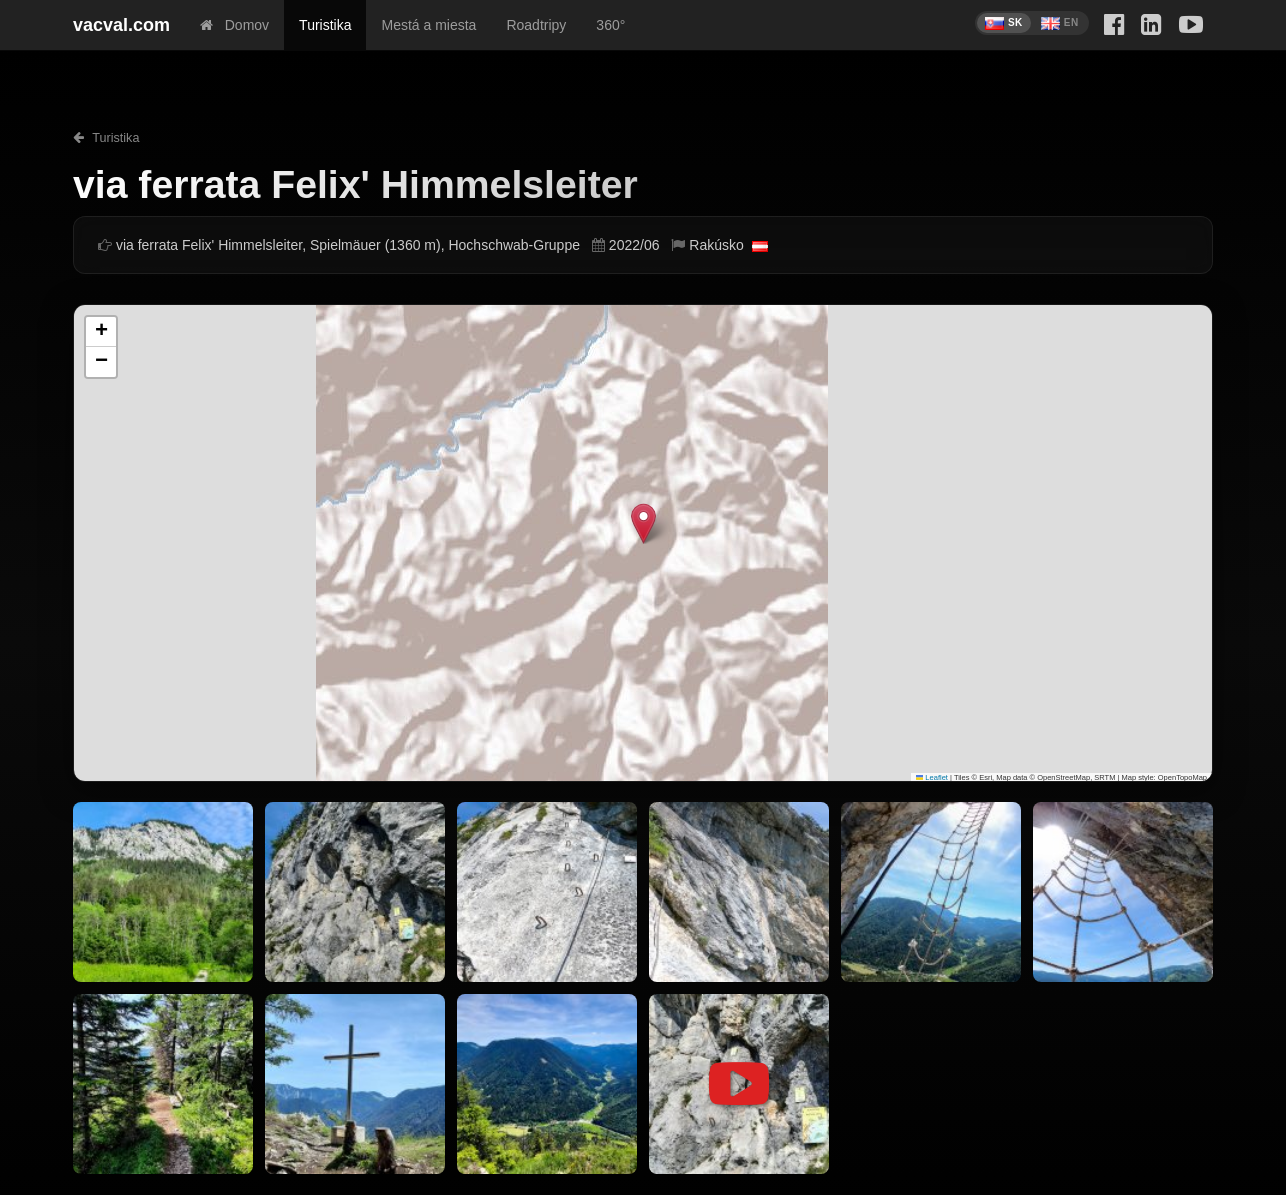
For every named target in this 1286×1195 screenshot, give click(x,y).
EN (1060, 23)
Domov (234, 25)
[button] (643, 523)
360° (610, 25)
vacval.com (121, 25)
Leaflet (932, 777)
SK (1004, 23)
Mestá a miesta (428, 25)
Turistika (325, 25)
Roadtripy (536, 25)
